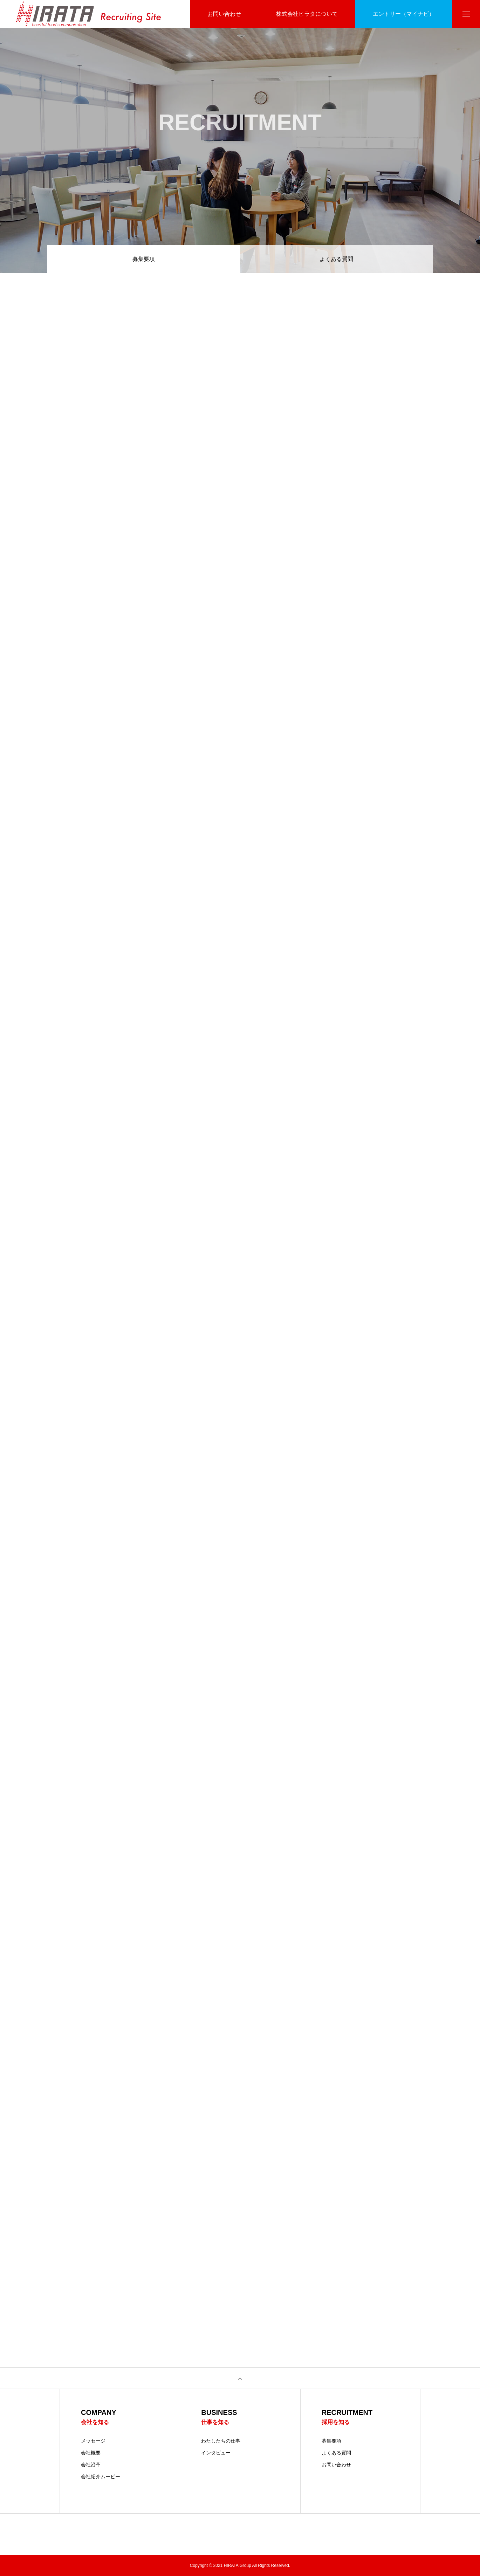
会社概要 (91, 2452)
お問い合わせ (336, 2464)
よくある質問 (336, 259)
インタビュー (216, 2452)
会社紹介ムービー (100, 2476)
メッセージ (93, 2440)
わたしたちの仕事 (220, 2440)
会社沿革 (91, 2464)
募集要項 (331, 2440)
